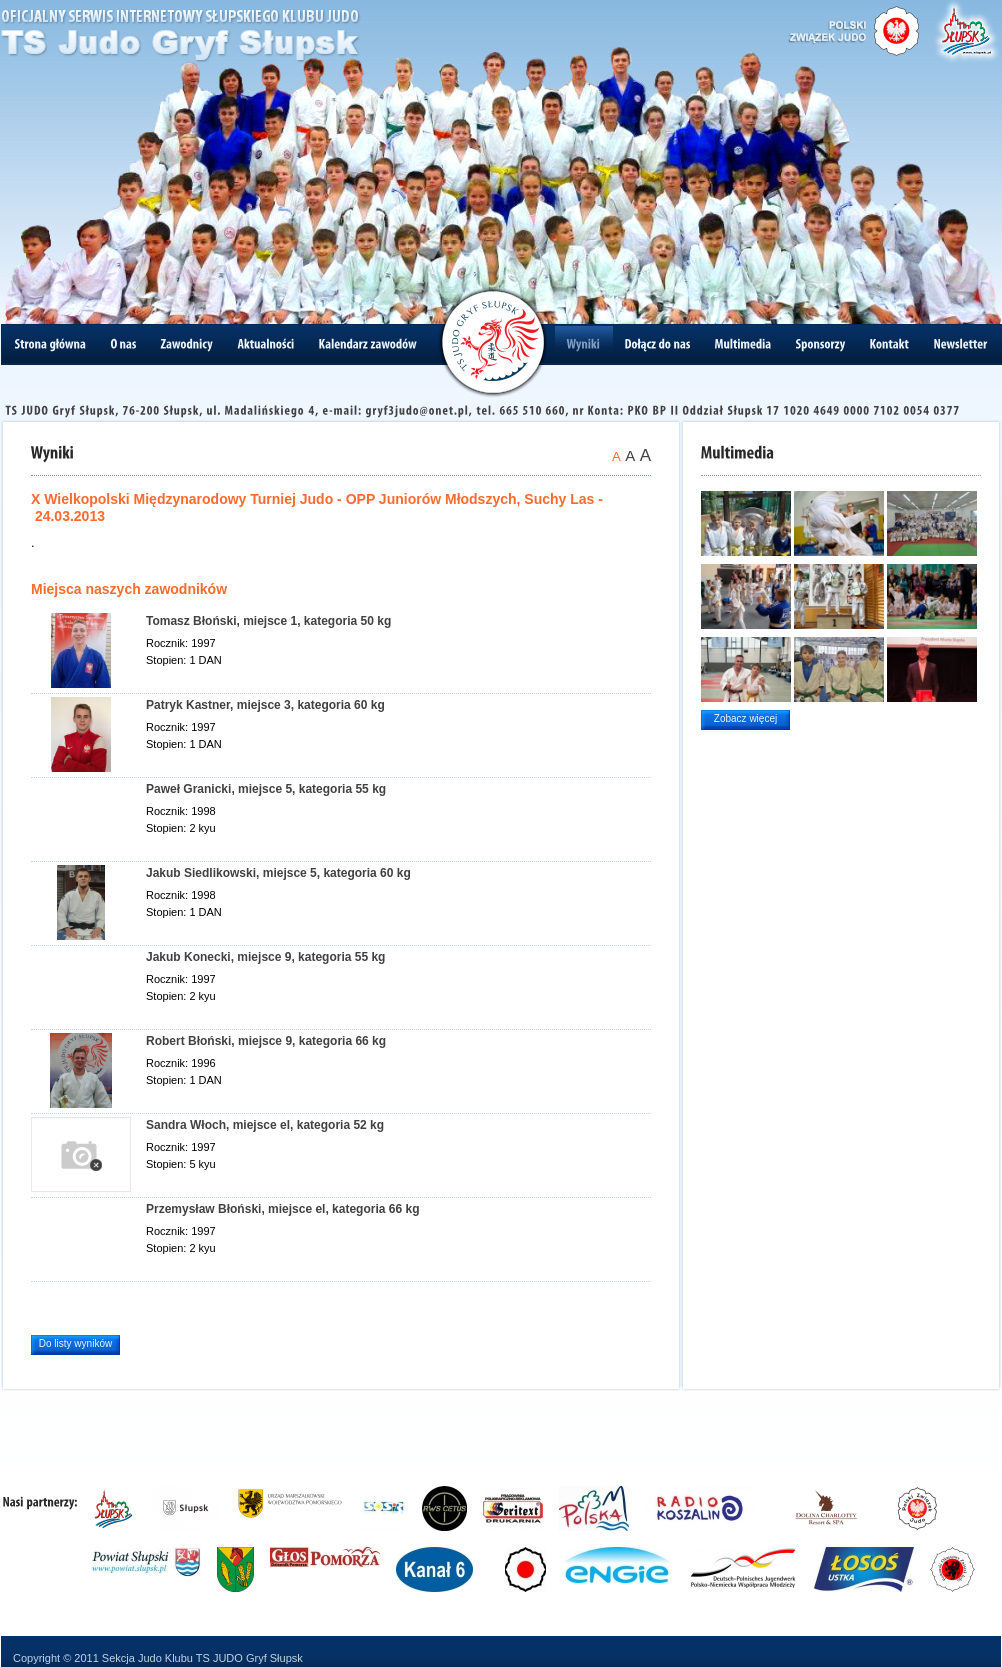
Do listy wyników (75, 1343)
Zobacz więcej (745, 718)
